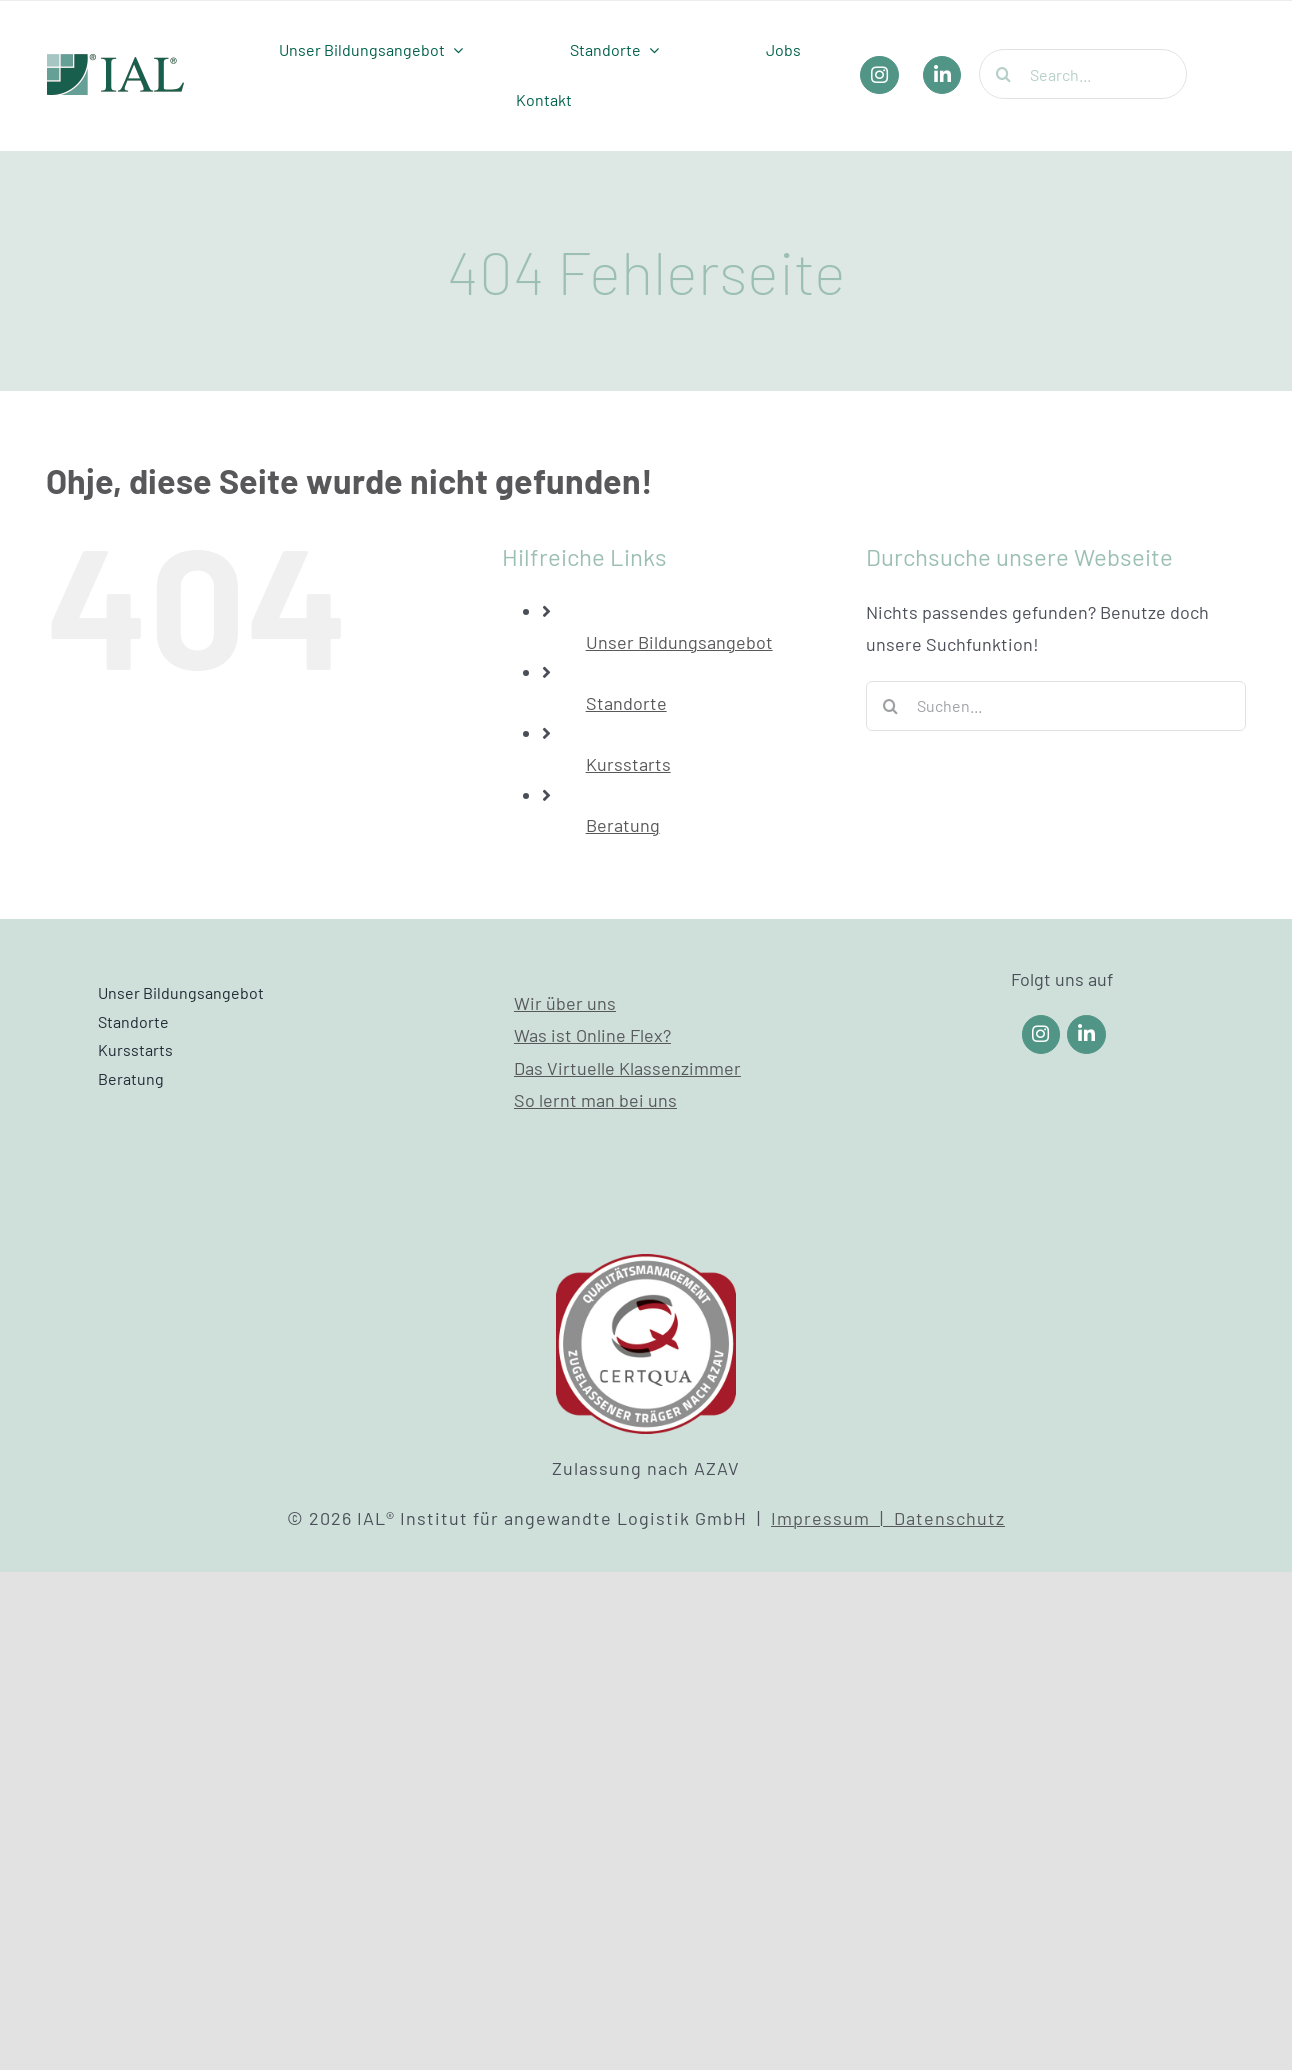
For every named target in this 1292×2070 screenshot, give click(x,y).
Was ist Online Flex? (592, 1035)
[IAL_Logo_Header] (116, 63)
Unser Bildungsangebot (679, 642)
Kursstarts (628, 764)
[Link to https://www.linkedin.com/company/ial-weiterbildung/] (1086, 1034)
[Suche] (1004, 74)
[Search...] (1083, 74)
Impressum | (832, 1518)
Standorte (626, 703)
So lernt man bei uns (595, 1100)
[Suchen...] (1056, 706)
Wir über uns (565, 1003)
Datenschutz (949, 1518)
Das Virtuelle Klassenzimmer (627, 1068)
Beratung (623, 825)
